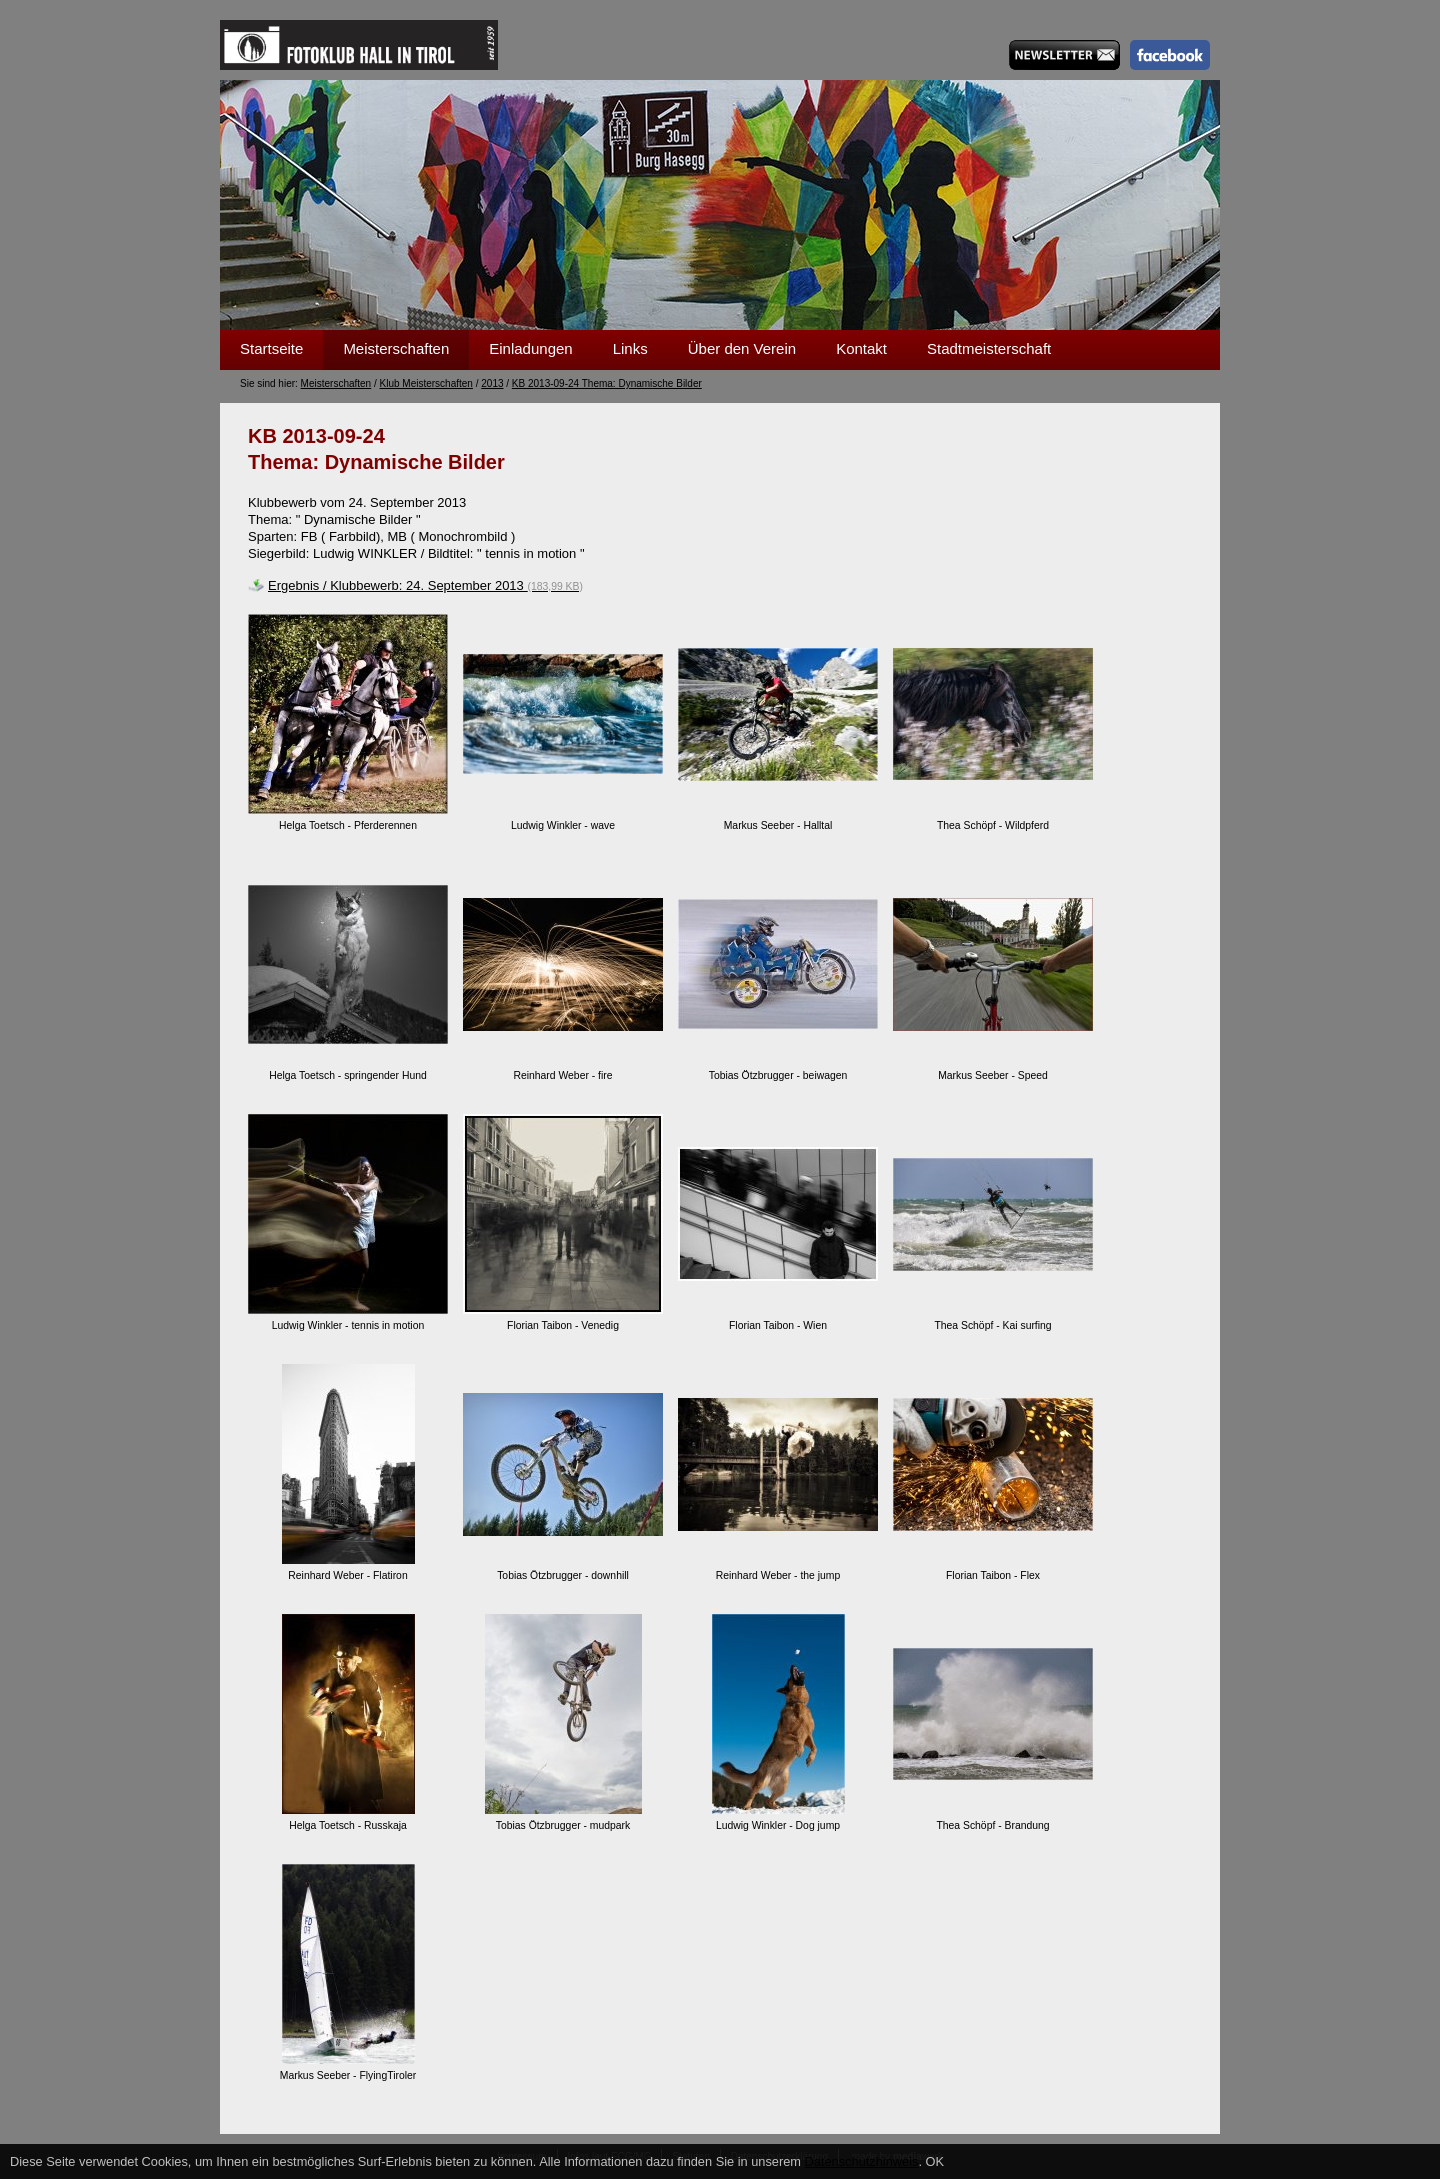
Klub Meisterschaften (426, 383)
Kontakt (861, 348)
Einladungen (530, 348)
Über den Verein (742, 348)
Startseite (271, 348)
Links (630, 348)
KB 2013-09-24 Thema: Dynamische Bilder (607, 383)
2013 (492, 383)
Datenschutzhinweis (862, 2161)
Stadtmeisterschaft (989, 348)
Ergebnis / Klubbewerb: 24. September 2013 (425, 585)
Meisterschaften (396, 348)
